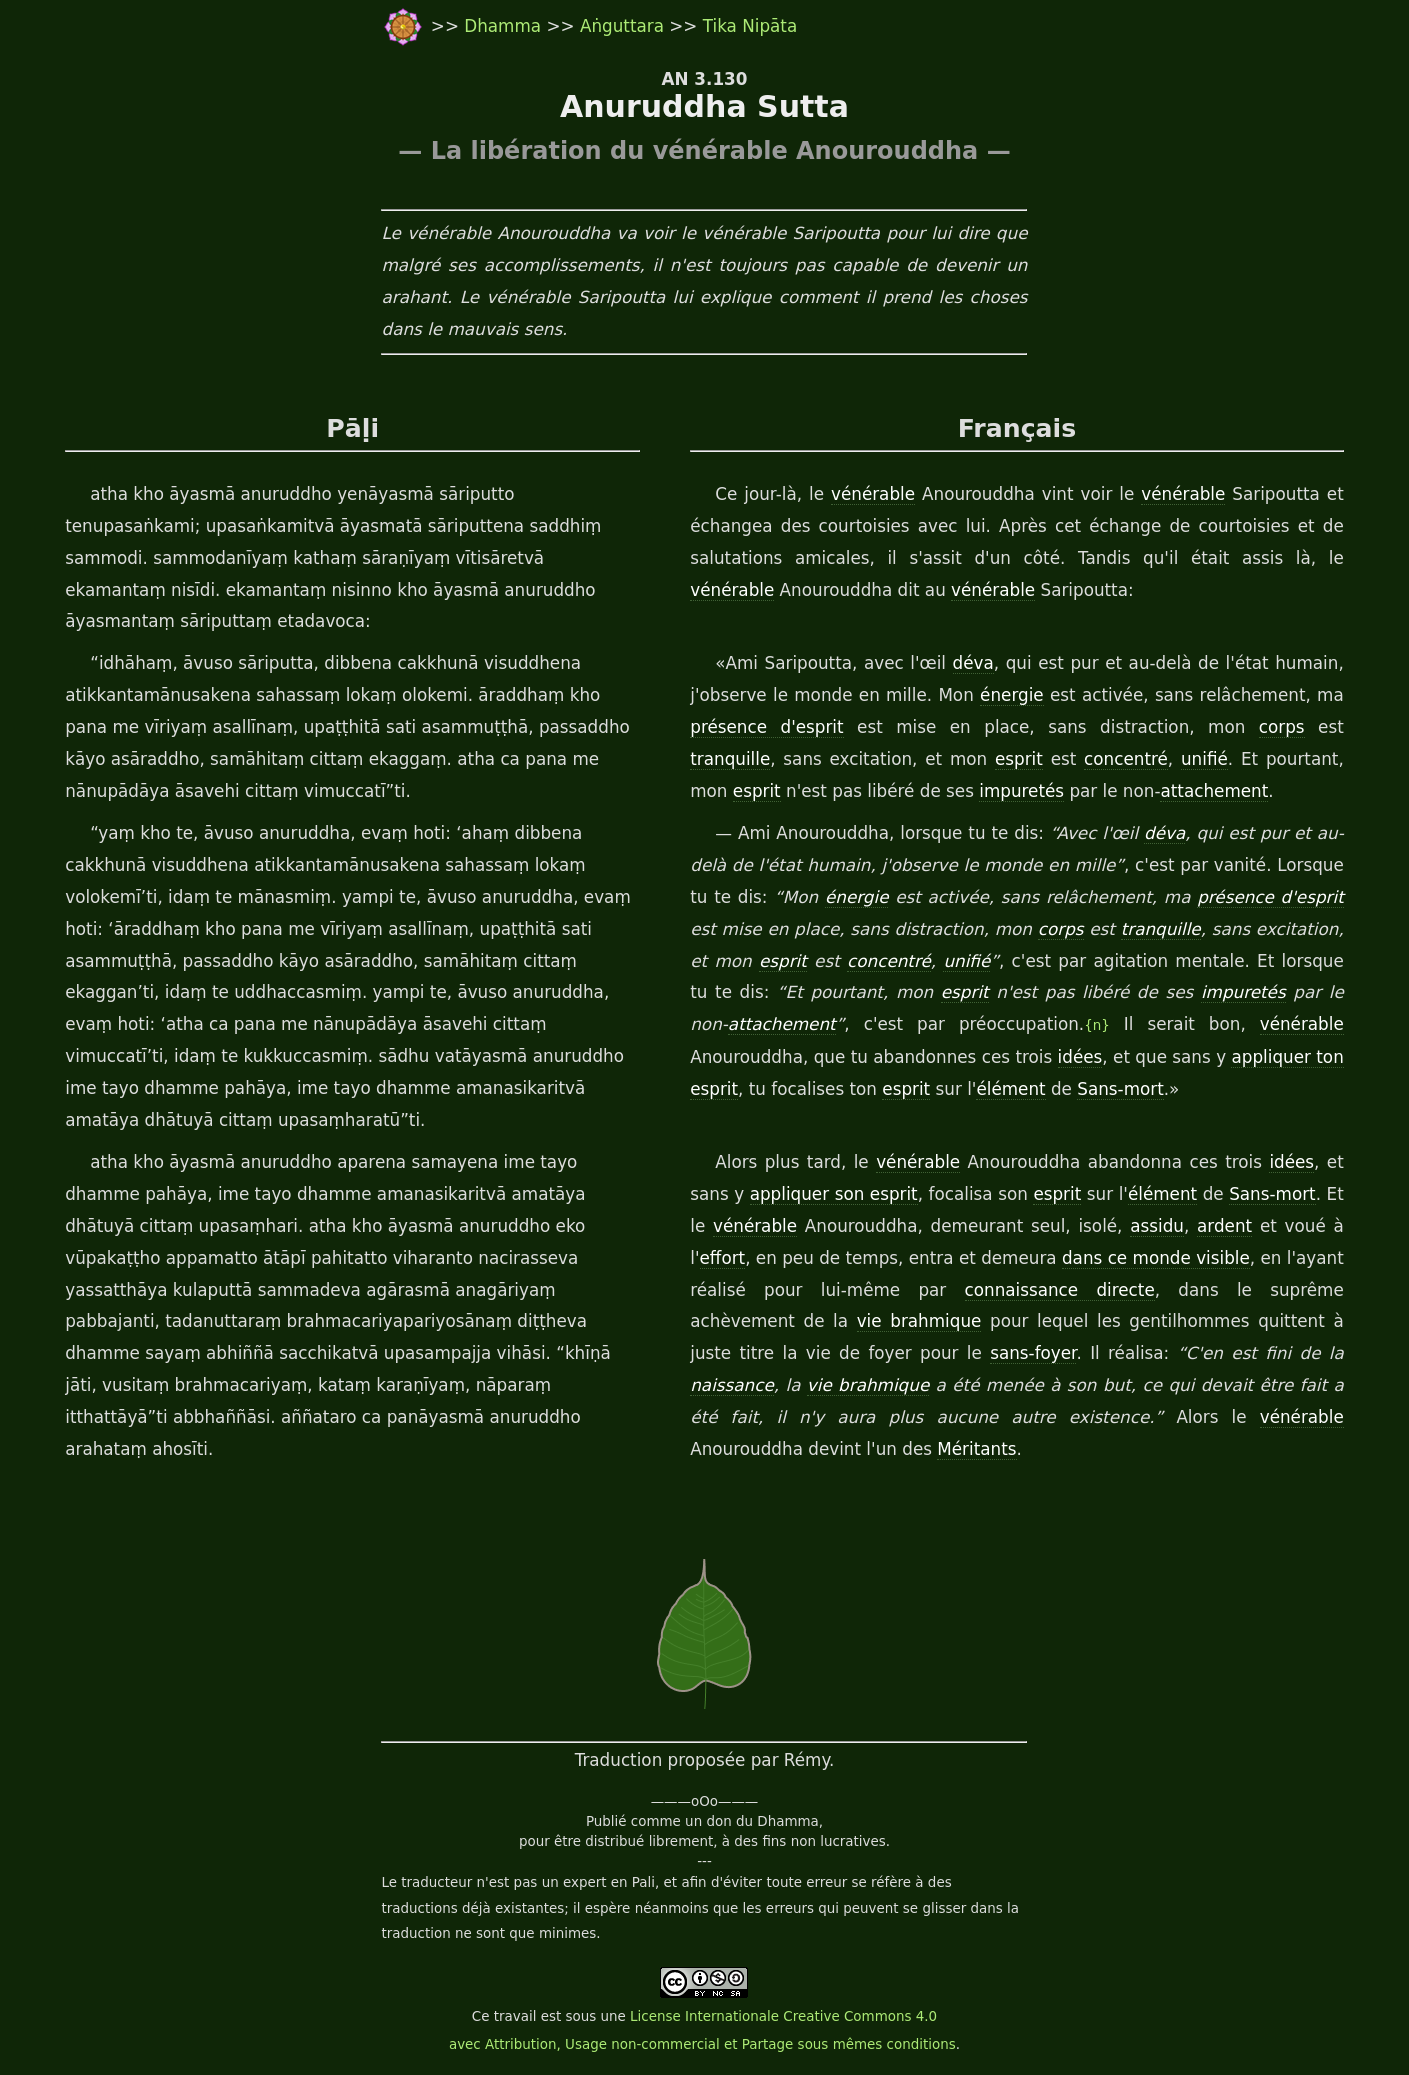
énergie (1012, 695)
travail (515, 2016)
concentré (1126, 759)
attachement (1214, 791)
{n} (1097, 1025)
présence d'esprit (766, 727)
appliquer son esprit (834, 1194)
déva (973, 663)
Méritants (976, 1449)
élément (1010, 1089)
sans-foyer (1033, 1353)
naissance (732, 1385)
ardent (1224, 1226)
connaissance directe (1060, 1290)
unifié (1204, 759)
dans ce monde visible (1156, 1258)
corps (1282, 727)
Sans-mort (1120, 1089)
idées (1080, 1057)
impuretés (1021, 791)
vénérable (873, 494)
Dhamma (505, 26)
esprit (1019, 759)
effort (723, 1258)
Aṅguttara (624, 26)
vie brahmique (919, 1321)
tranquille (730, 759)
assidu (1157, 1226)
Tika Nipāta (750, 26)
